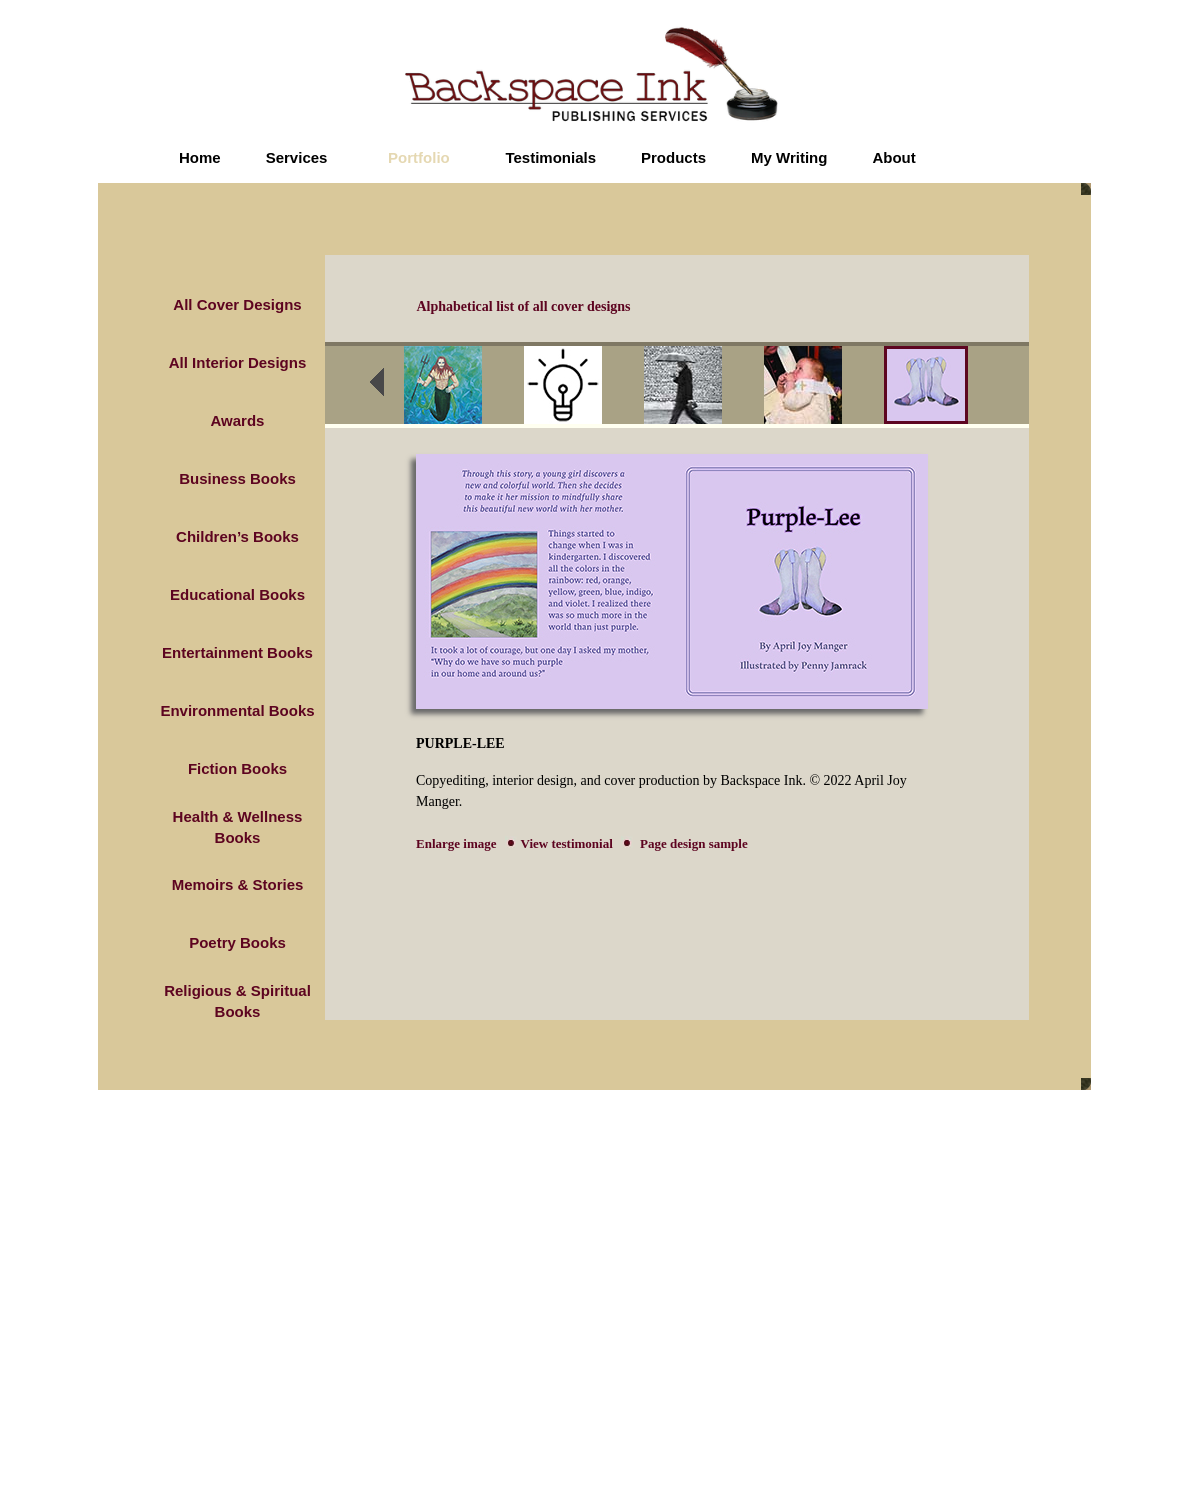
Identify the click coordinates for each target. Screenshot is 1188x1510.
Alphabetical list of (524, 306)
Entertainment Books (237, 652)
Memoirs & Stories (238, 884)
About (893, 157)
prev (390, 388)
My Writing (789, 157)
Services (297, 157)
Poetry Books (237, 942)
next (1009, 388)
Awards (238, 420)
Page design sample (692, 843)
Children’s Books (237, 536)
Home (200, 157)
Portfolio (419, 157)
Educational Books (237, 594)
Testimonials (550, 157)
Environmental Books (237, 710)
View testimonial (567, 843)
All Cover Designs (237, 304)
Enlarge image (456, 843)
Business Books (237, 478)
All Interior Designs (238, 362)
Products (673, 157)
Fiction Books (237, 768)
